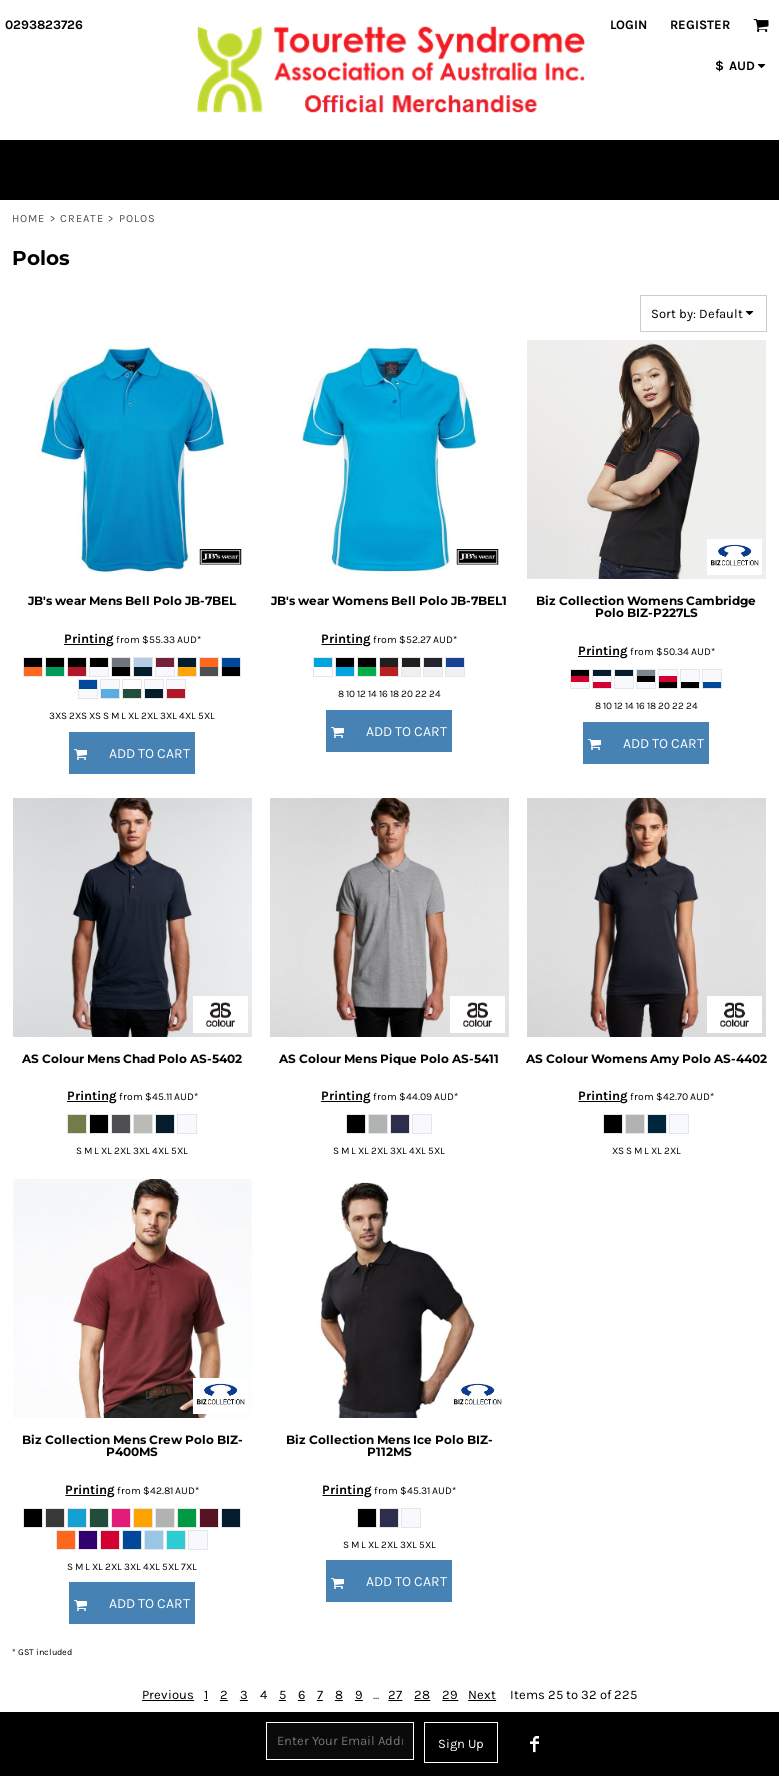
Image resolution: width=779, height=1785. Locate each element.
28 (422, 1694)
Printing (89, 638)
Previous (168, 1694)
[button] (761, 25)
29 (450, 1694)
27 (395, 1694)
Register (700, 24)
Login (628, 24)
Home (28, 218)
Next (482, 1694)
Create (82, 218)
